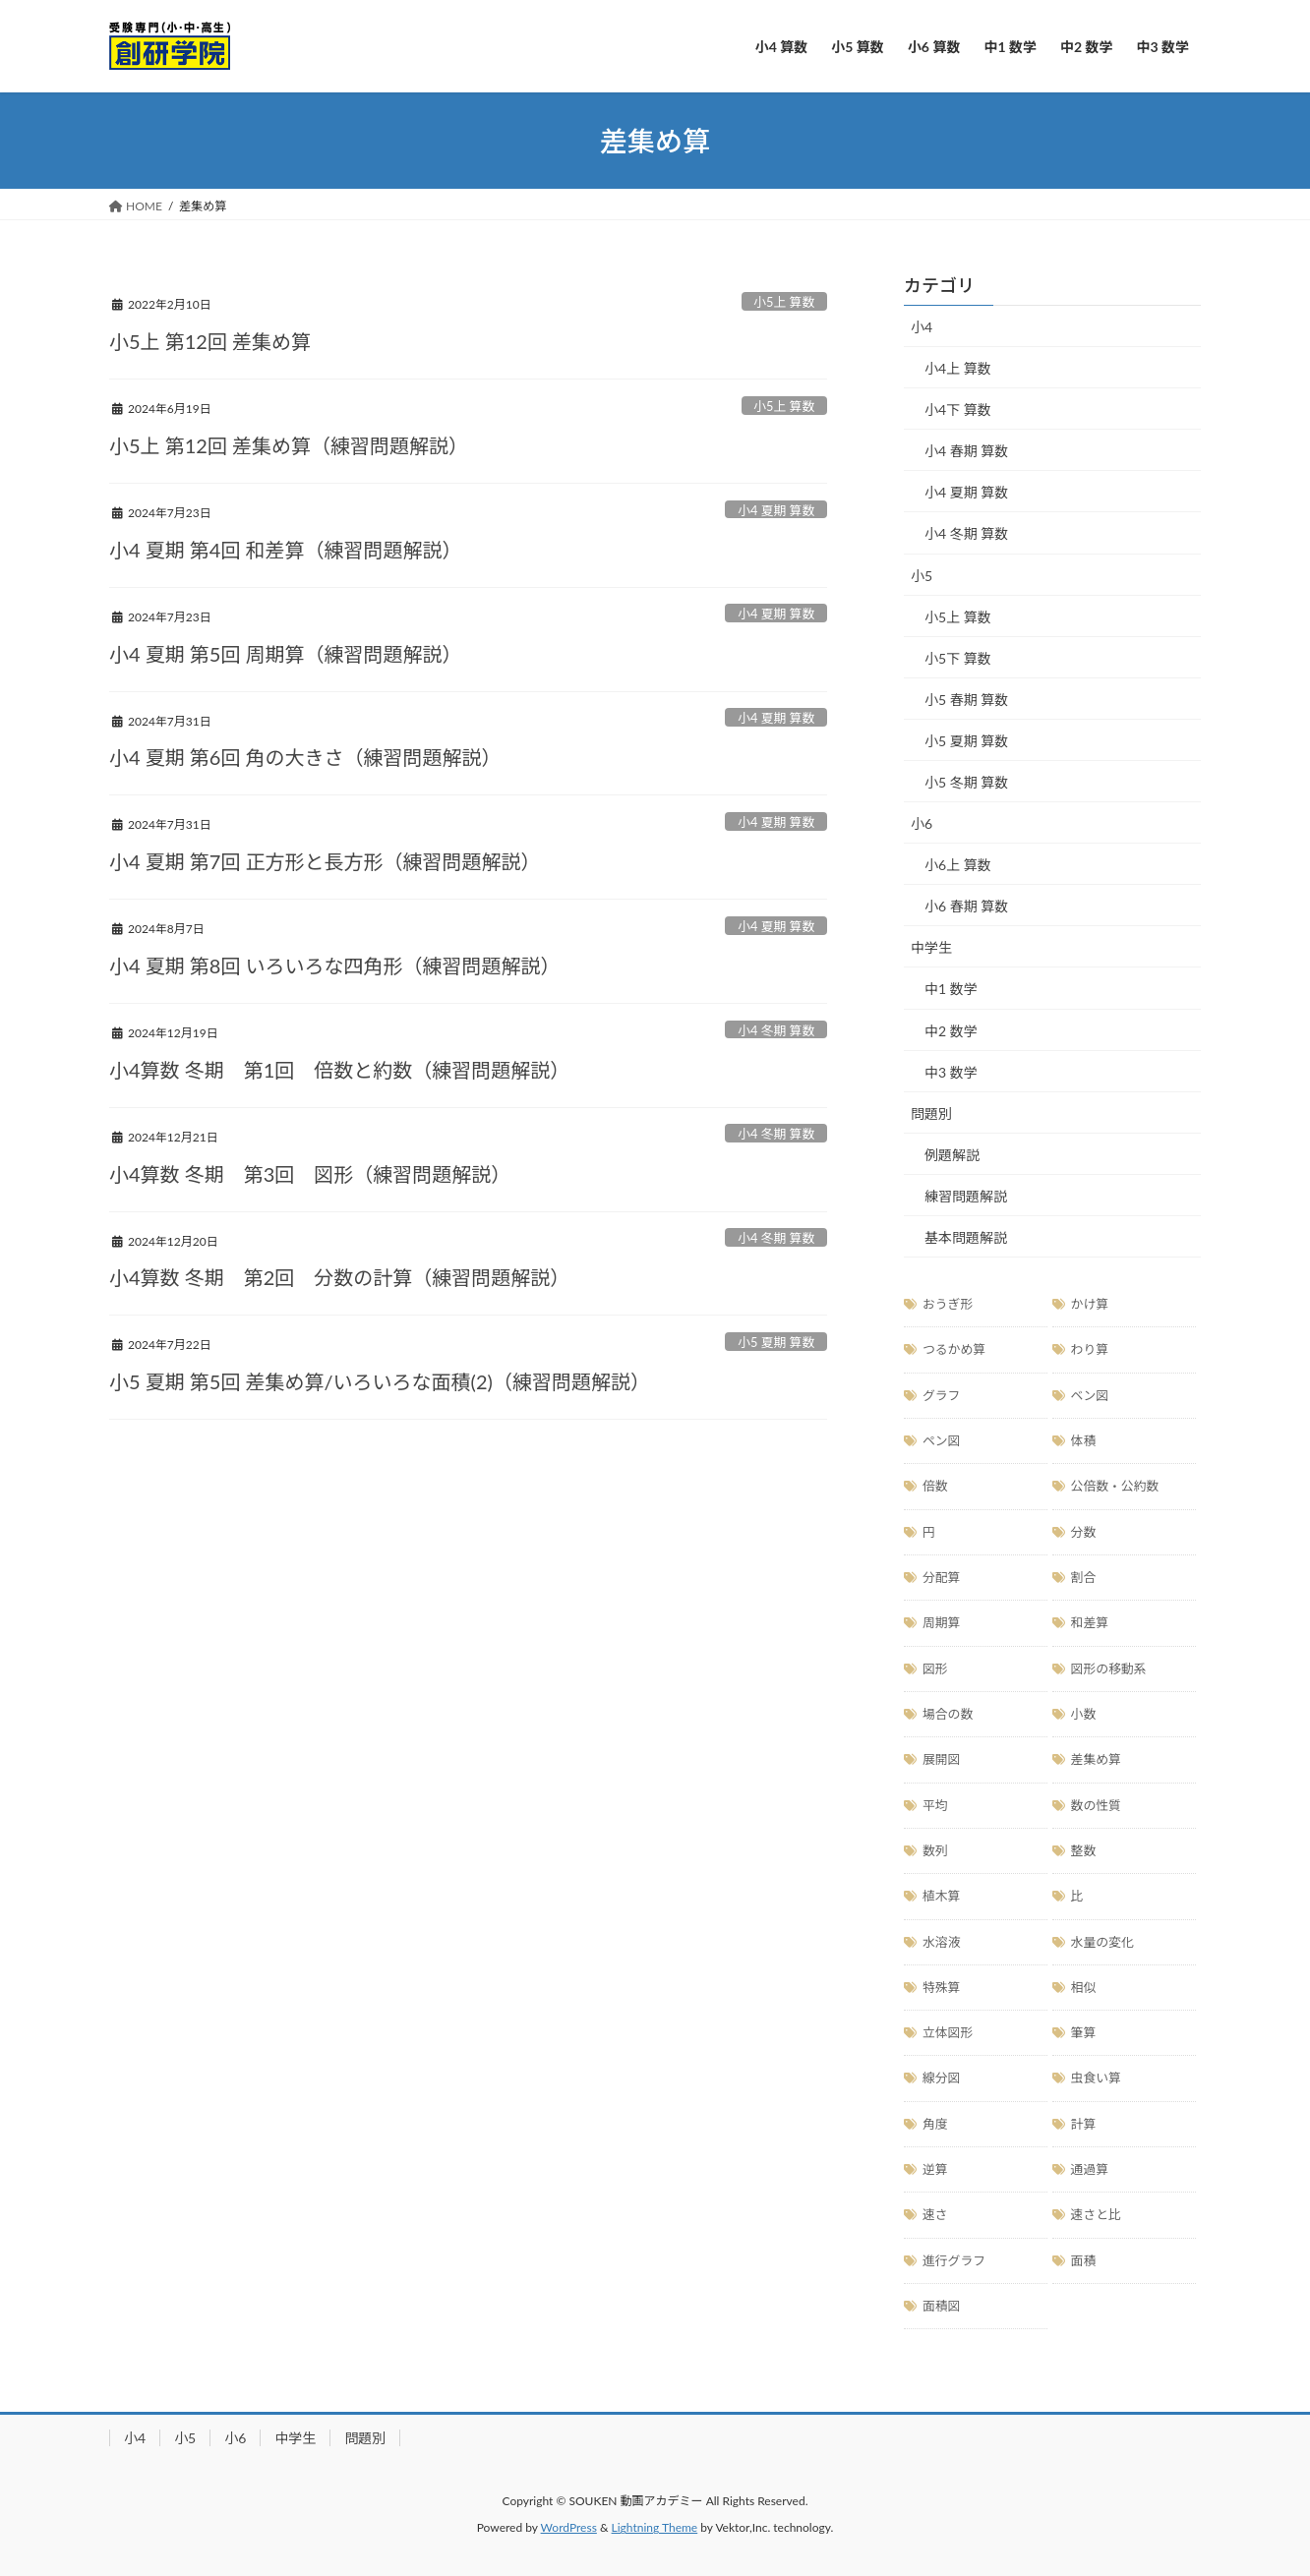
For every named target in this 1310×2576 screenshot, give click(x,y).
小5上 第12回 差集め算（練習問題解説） (288, 445)
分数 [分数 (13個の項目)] (1084, 1532)
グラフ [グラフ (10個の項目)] (941, 1395)
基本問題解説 (965, 1237)
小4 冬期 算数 (776, 1030)
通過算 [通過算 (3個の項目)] (1089, 2169)
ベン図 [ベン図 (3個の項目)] (1089, 1395)
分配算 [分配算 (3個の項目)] (941, 1577)
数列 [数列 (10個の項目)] (935, 1850)
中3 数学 (951, 1072)
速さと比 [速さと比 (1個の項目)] (1096, 2214)
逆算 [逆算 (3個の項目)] (935, 2169)
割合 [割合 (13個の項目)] (1084, 1577)
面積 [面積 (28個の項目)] (1084, 2260)
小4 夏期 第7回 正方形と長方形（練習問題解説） (325, 861)
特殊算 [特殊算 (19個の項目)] (941, 1987)
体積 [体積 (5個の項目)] (1084, 1440)
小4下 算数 (957, 409)
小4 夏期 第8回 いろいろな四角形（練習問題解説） (335, 965)
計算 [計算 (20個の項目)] (1084, 2124)
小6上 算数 (957, 864)
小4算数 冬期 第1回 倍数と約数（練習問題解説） (339, 1070)
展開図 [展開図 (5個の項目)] (941, 1759)
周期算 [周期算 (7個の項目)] (941, 1622)
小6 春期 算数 (966, 906)
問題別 (931, 1113)
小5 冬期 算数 (966, 782)
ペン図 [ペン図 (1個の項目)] (941, 1440)
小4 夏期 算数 (776, 510)
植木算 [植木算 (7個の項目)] (941, 1895)
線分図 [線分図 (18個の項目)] (941, 2077)
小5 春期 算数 (966, 699)
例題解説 (952, 1154)
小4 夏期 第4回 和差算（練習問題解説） (285, 549)
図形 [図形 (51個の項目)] (935, 1668)
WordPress (569, 2527)
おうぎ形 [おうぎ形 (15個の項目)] (948, 1304)
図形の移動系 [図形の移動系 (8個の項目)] (1109, 1668)
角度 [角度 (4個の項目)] (935, 2124)
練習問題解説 (965, 1196)
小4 (921, 327)
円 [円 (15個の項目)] (929, 1532)
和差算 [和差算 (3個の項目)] (1089, 1622)
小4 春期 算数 (966, 450)
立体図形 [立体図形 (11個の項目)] (948, 2032)
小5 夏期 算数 (776, 1342)
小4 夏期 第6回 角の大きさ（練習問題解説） (305, 757)
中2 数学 (951, 1031)
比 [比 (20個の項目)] (1077, 1895)
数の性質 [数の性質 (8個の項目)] (1096, 1805)
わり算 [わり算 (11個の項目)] (1089, 1349)
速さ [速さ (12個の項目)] (935, 2214)
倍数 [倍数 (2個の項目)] (935, 1485)
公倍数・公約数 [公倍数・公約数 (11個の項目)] (1115, 1485)
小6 (921, 823)
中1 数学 (951, 988)
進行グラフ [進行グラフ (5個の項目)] (954, 2260)
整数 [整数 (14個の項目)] (1084, 1850)
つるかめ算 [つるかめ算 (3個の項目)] (954, 1349)
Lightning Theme (655, 2527)
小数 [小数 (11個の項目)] (1084, 1714)
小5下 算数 (957, 658)
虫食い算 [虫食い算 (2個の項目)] (1096, 2077)
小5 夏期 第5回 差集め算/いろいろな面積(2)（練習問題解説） (379, 1381)
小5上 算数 (783, 302)
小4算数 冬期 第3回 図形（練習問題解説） (309, 1174)
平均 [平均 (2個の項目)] (935, 1805)
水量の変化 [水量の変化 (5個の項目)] (1102, 1942)
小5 (921, 575)
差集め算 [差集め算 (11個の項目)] (1096, 1759)
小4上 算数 (957, 368)
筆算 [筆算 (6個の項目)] (1084, 2032)
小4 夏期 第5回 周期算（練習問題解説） (285, 654)
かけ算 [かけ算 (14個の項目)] (1089, 1304)
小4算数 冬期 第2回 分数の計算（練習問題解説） (339, 1277)
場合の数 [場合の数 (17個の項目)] (948, 1714)
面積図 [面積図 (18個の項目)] (941, 2305)
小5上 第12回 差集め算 (210, 341)
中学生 (931, 947)
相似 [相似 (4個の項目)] (1084, 1987)
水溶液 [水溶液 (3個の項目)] (941, 1942)
